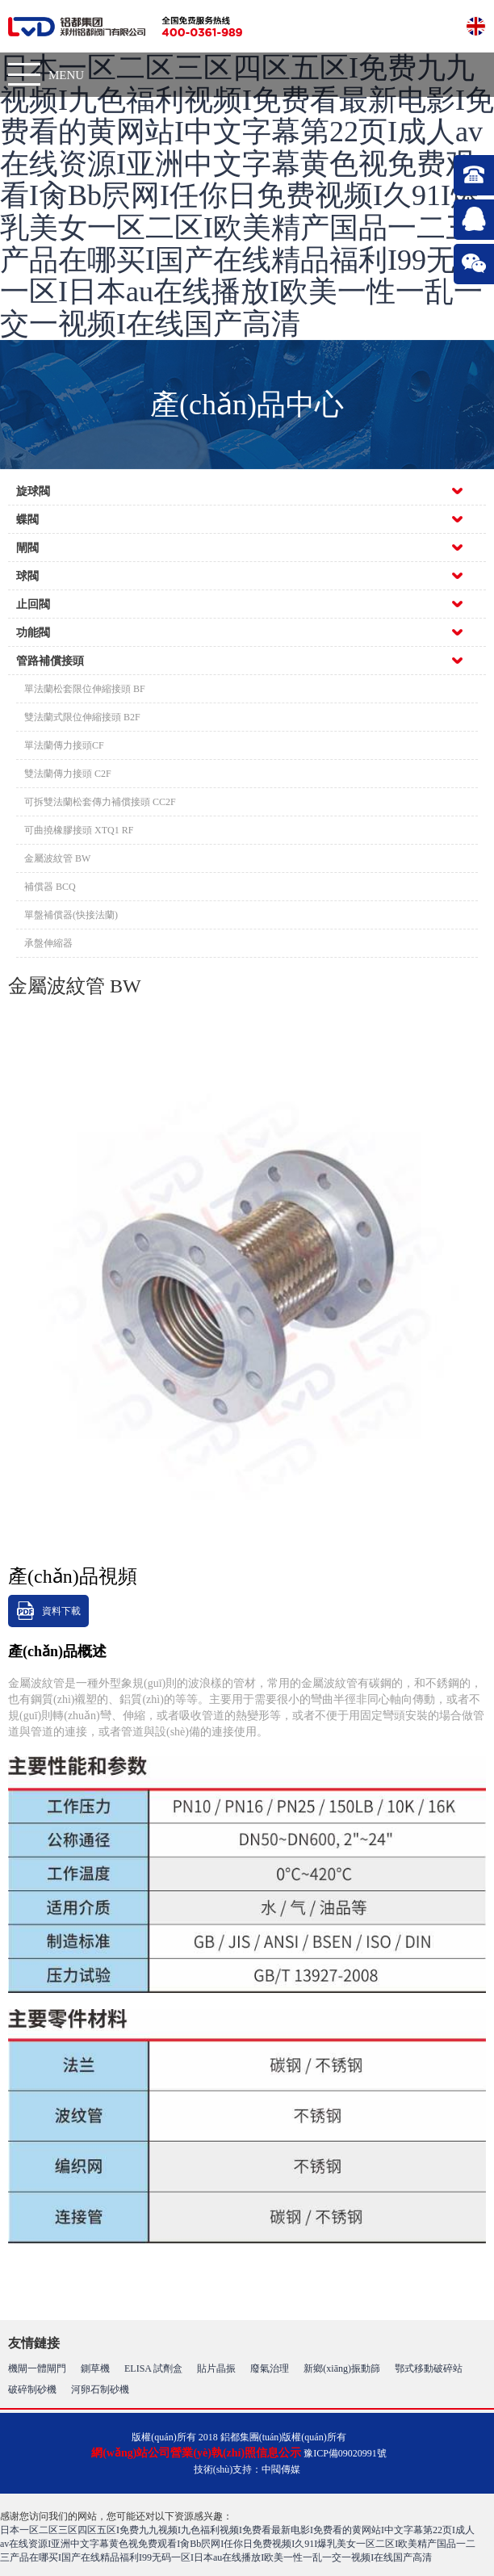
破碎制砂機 (32, 2389)
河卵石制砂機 (100, 2389)
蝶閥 (27, 520)
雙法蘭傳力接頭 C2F (67, 773)
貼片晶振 (216, 2368)
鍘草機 (95, 2368)
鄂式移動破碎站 (429, 2368)
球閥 (27, 576)
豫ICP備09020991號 (345, 2453)
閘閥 (27, 548)
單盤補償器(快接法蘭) (71, 915)
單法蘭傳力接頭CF (64, 745)
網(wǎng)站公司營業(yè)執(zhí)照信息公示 (196, 2453)
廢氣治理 (269, 2368)
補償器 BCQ (50, 886)
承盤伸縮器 (48, 943)
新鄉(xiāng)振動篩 (342, 2368)
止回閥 (33, 604)
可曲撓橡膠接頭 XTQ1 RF (78, 830)
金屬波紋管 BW (57, 858)
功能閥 (33, 633)
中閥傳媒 (281, 2469)
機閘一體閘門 (37, 2368)
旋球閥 (33, 491)
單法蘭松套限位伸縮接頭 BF (84, 688)
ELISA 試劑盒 (153, 2368)
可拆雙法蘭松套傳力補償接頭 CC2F (100, 802)
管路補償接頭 (50, 661)
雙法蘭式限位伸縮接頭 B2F (82, 717)
